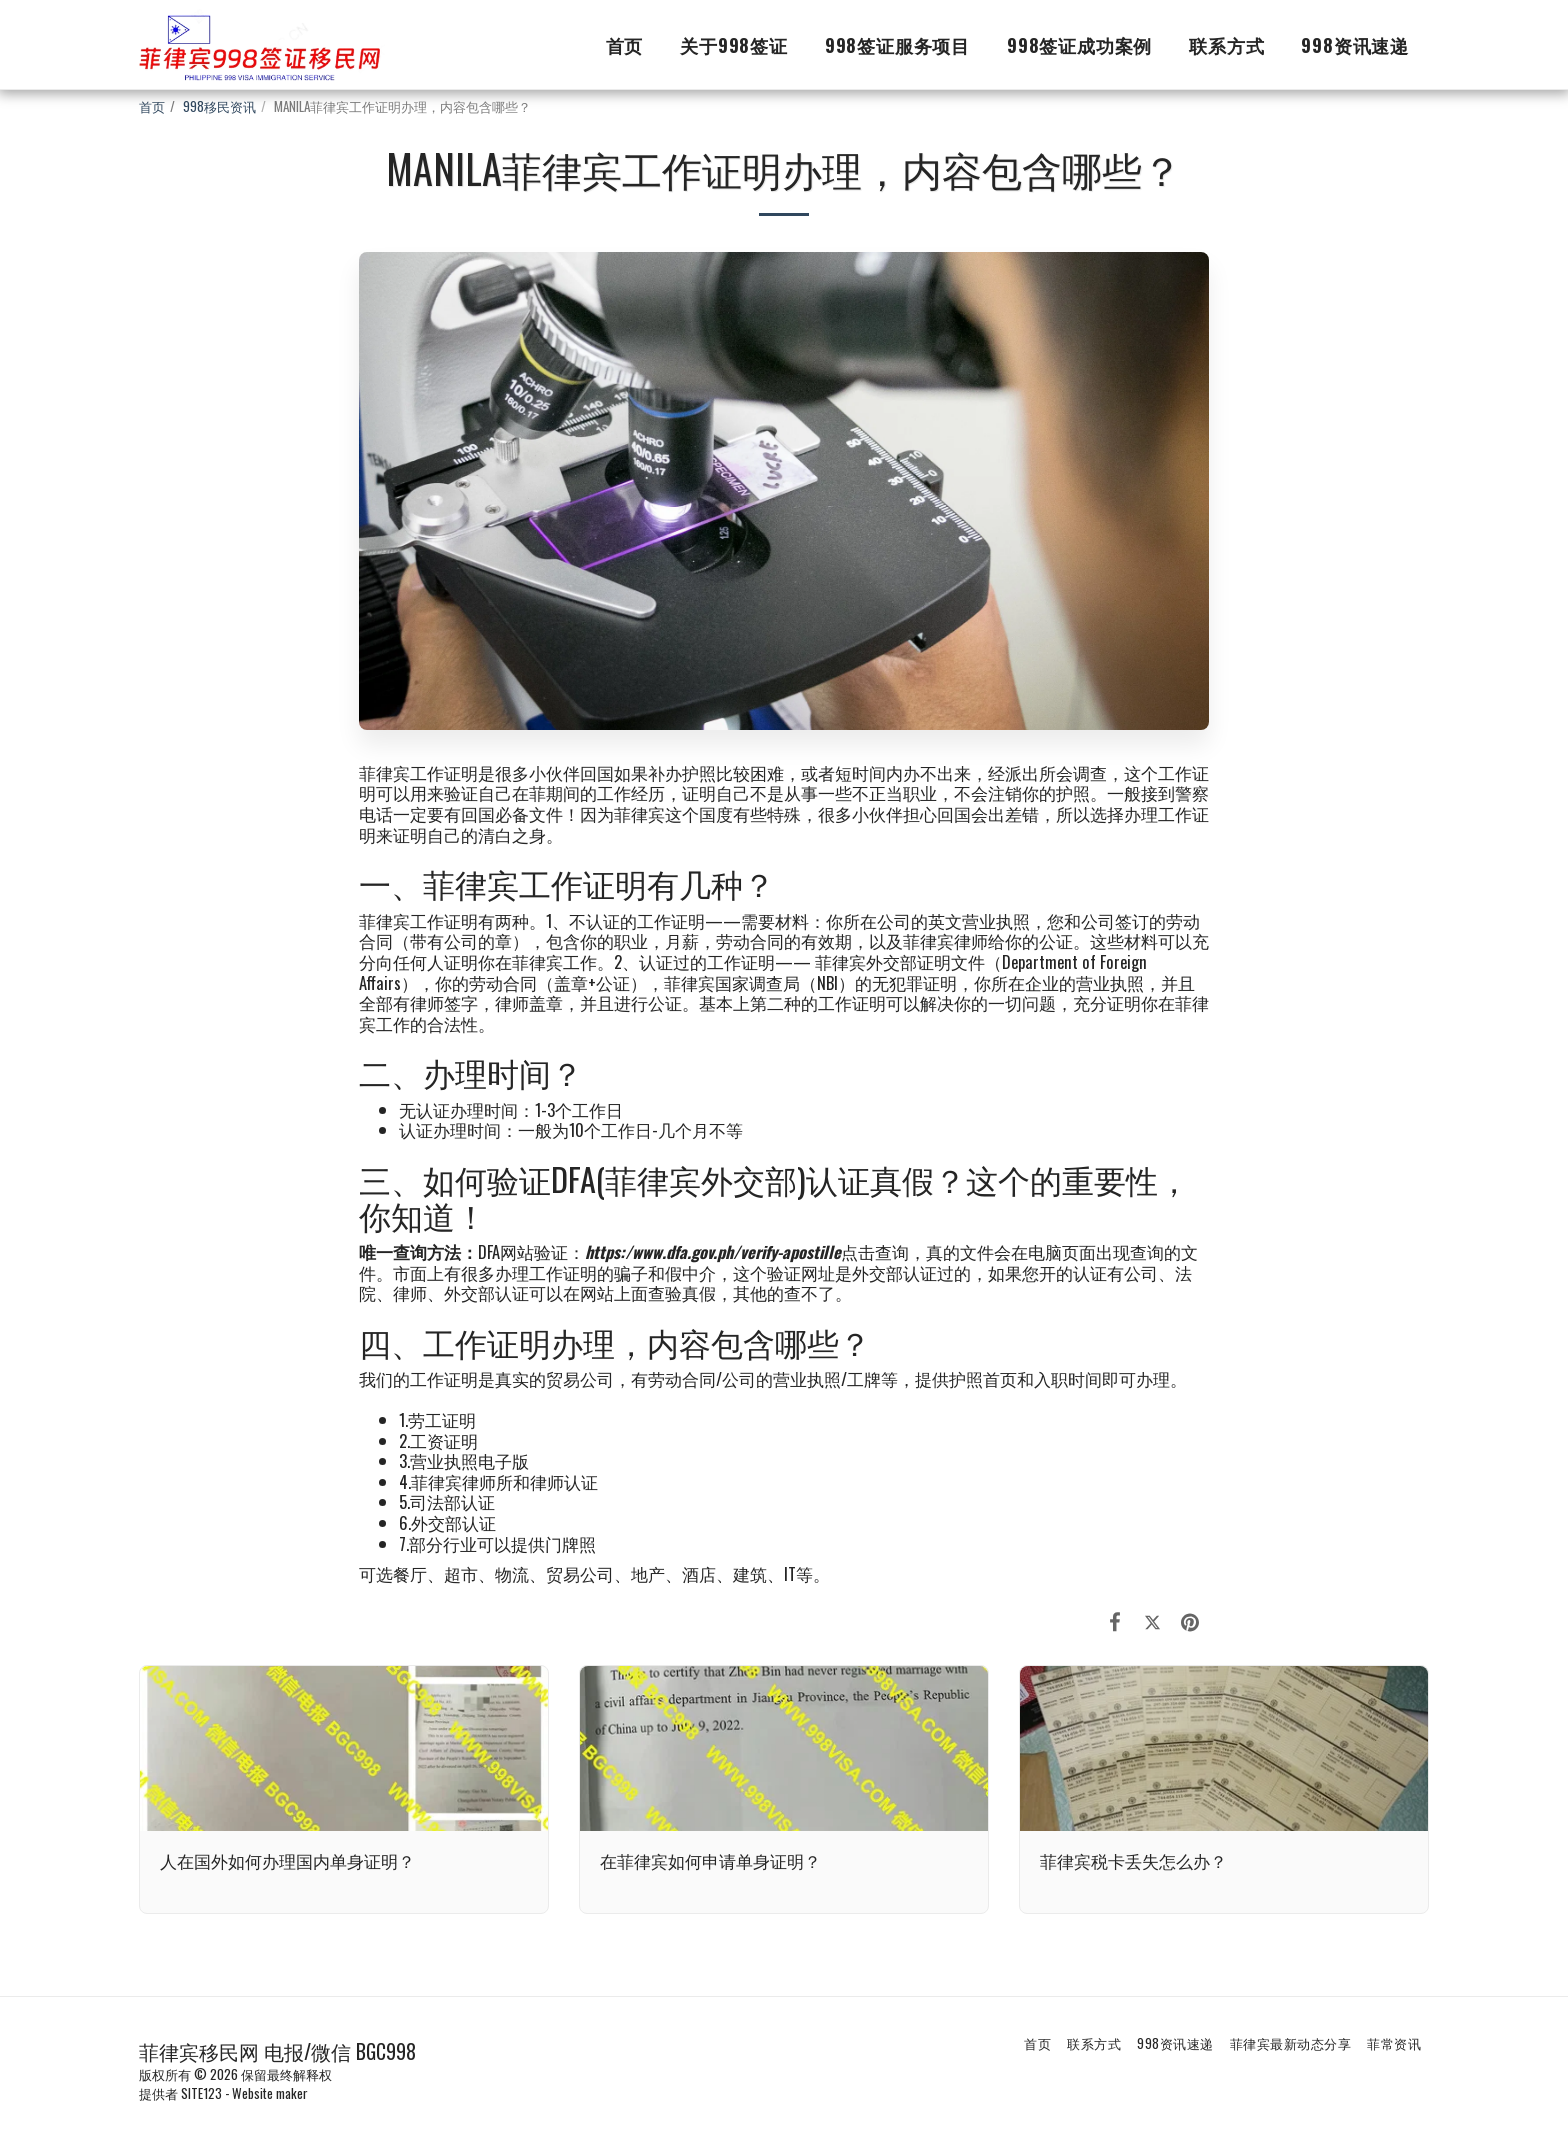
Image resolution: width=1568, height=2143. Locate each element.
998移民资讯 (219, 106)
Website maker (270, 2093)
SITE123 (201, 2093)
